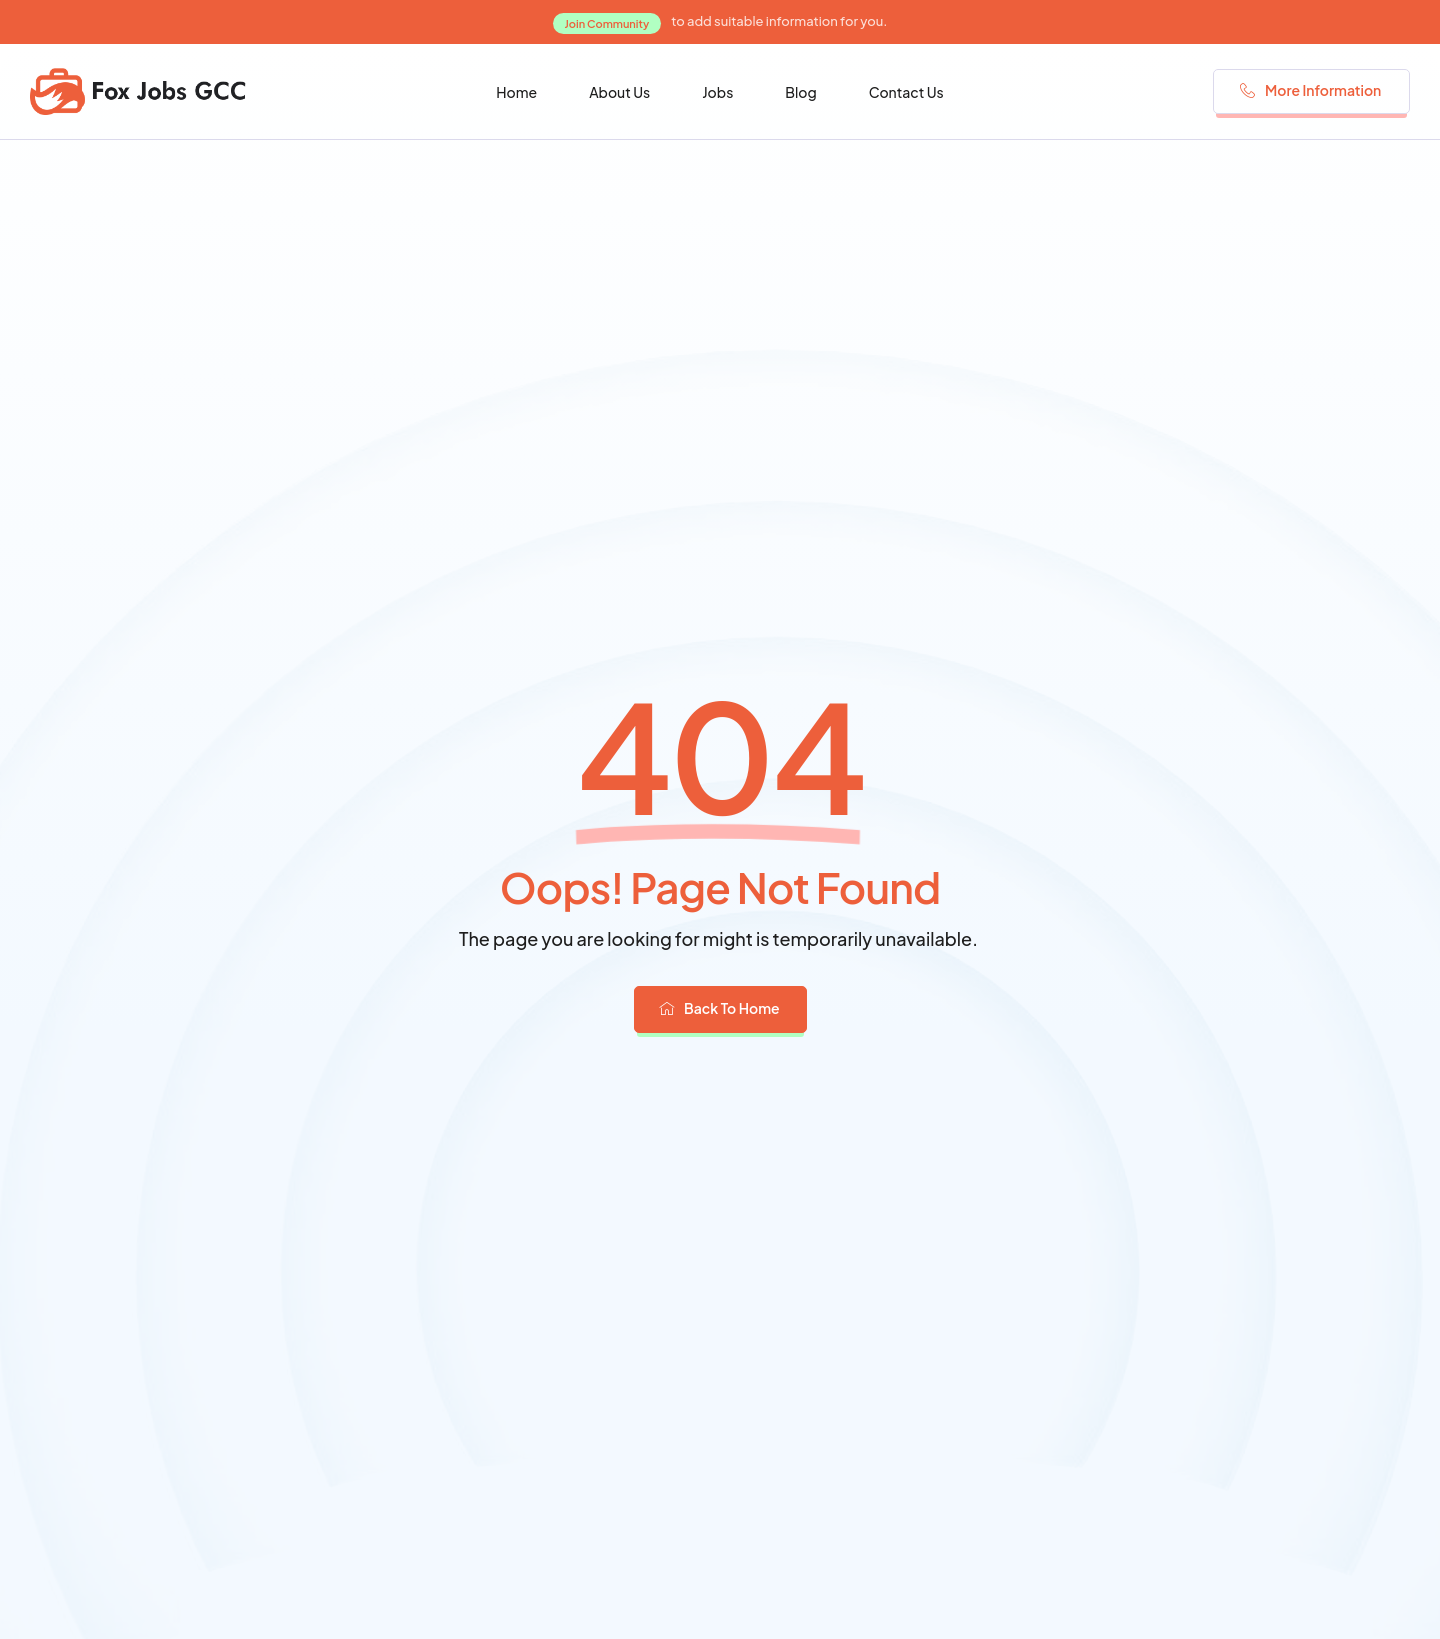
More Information (1310, 90)
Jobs (717, 92)
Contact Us (906, 92)
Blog (800, 92)
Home (516, 92)
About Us (619, 92)
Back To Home (719, 1008)
